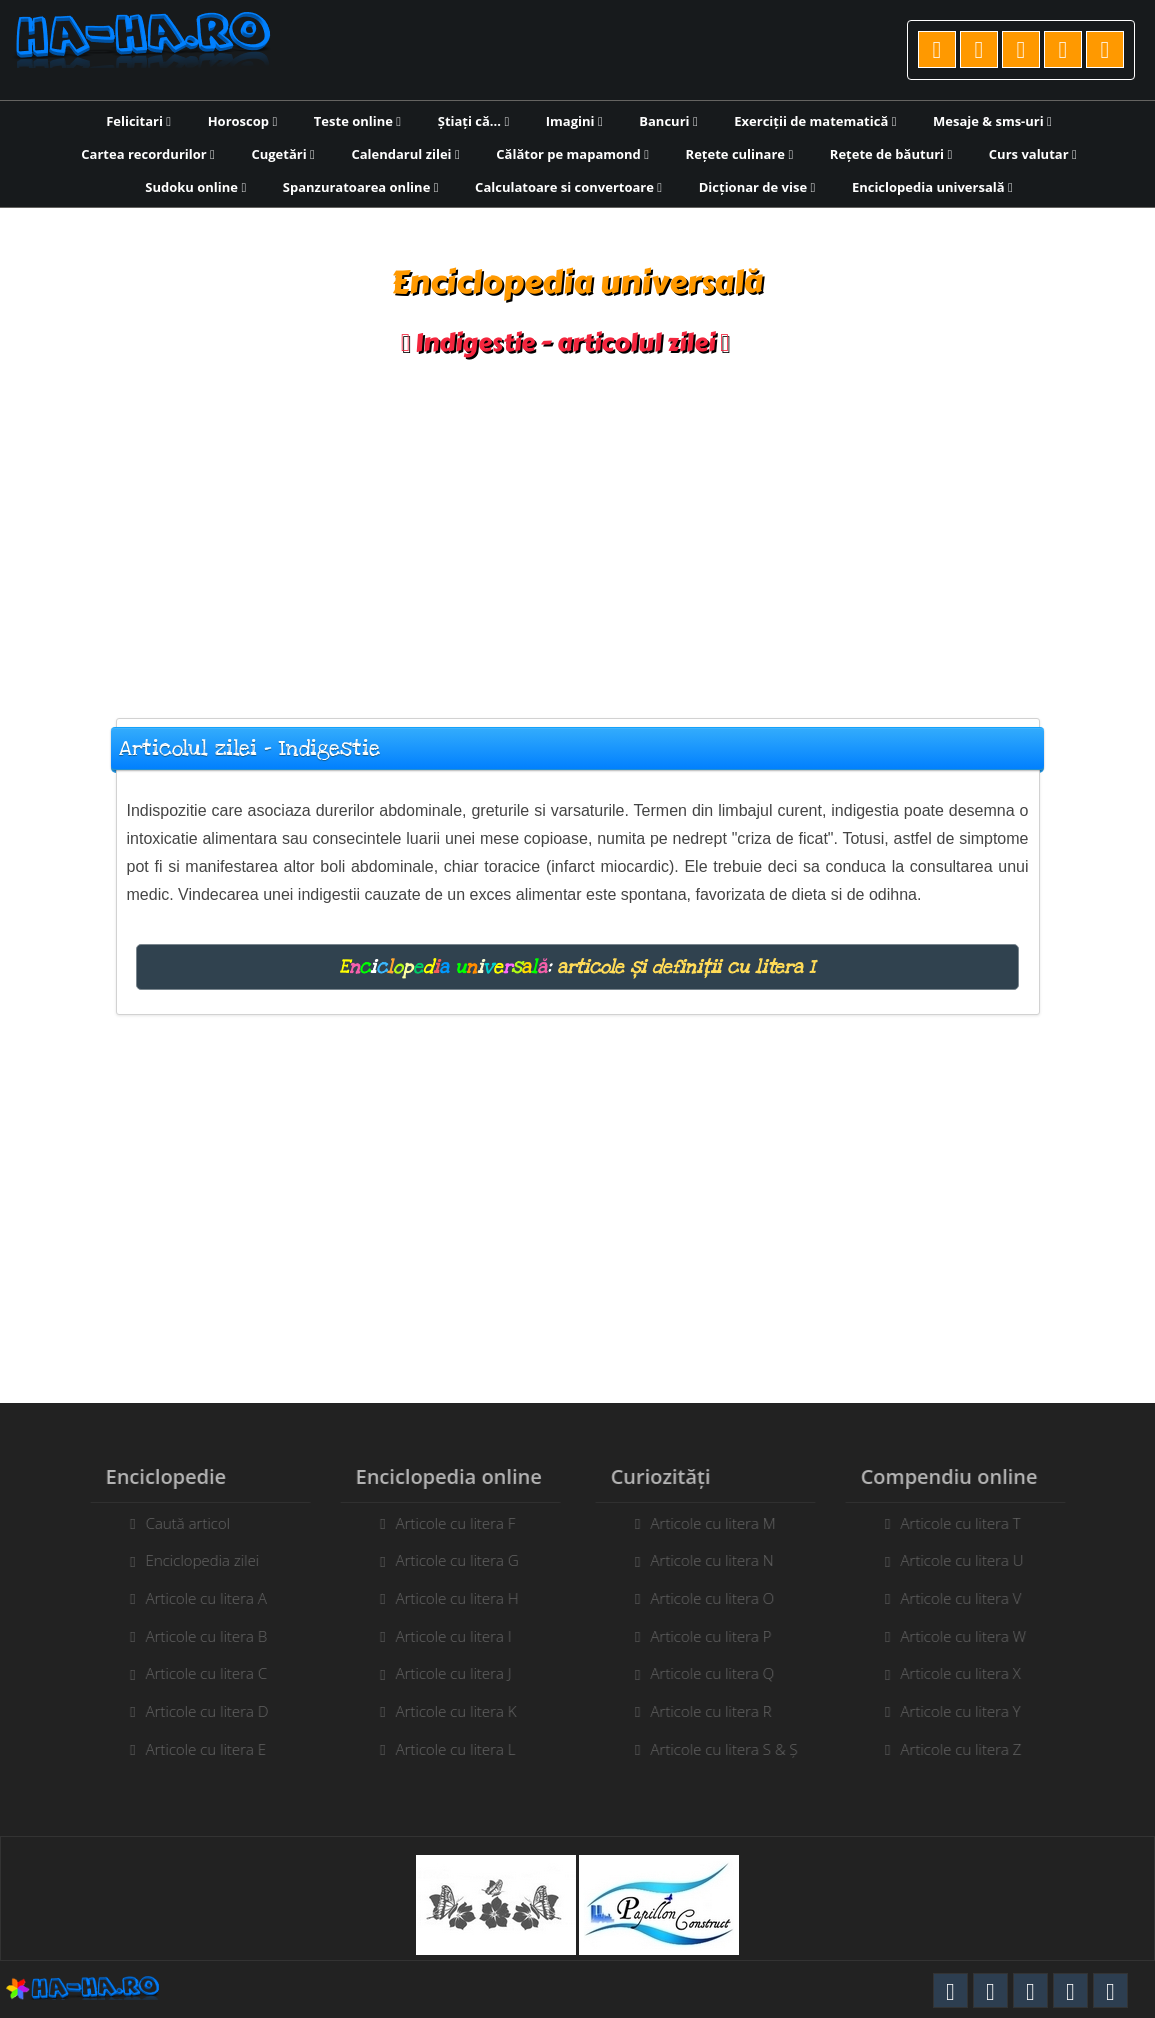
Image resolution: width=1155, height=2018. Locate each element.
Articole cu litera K (448, 1711)
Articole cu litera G (449, 1560)
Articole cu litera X (968, 1673)
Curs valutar (1033, 154)
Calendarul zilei (405, 154)
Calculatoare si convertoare (568, 187)
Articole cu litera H (449, 1598)
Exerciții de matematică (815, 121)
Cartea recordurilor (148, 154)
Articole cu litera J (446, 1673)
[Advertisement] (577, 528)
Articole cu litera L (448, 1749)
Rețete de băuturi (891, 154)
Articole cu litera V (968, 1598)
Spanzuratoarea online (361, 187)
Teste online (357, 121)
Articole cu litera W (971, 1636)
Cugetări (282, 154)
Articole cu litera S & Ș (731, 1749)
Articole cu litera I (446, 1636)
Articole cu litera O (720, 1598)
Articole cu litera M (720, 1523)
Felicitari (138, 121)
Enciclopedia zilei (195, 1560)
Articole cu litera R (718, 1711)
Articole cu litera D (199, 1711)
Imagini (574, 121)
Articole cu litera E (198, 1749)
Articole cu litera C (199, 1673)
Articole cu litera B (199, 1636)
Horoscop (243, 121)
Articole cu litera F (448, 1523)
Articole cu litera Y (968, 1711)
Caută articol (180, 1523)
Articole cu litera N (719, 1560)
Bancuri (668, 121)
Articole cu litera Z (968, 1749)
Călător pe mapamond (572, 154)
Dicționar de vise (757, 187)
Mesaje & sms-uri (992, 121)
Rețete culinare (740, 154)
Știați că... (473, 121)
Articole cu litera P (718, 1636)
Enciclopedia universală (932, 187)
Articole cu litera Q (720, 1673)
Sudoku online (195, 187)
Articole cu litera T (968, 1523)
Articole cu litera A (198, 1598)
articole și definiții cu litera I (686, 967)
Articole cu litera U (969, 1560)
